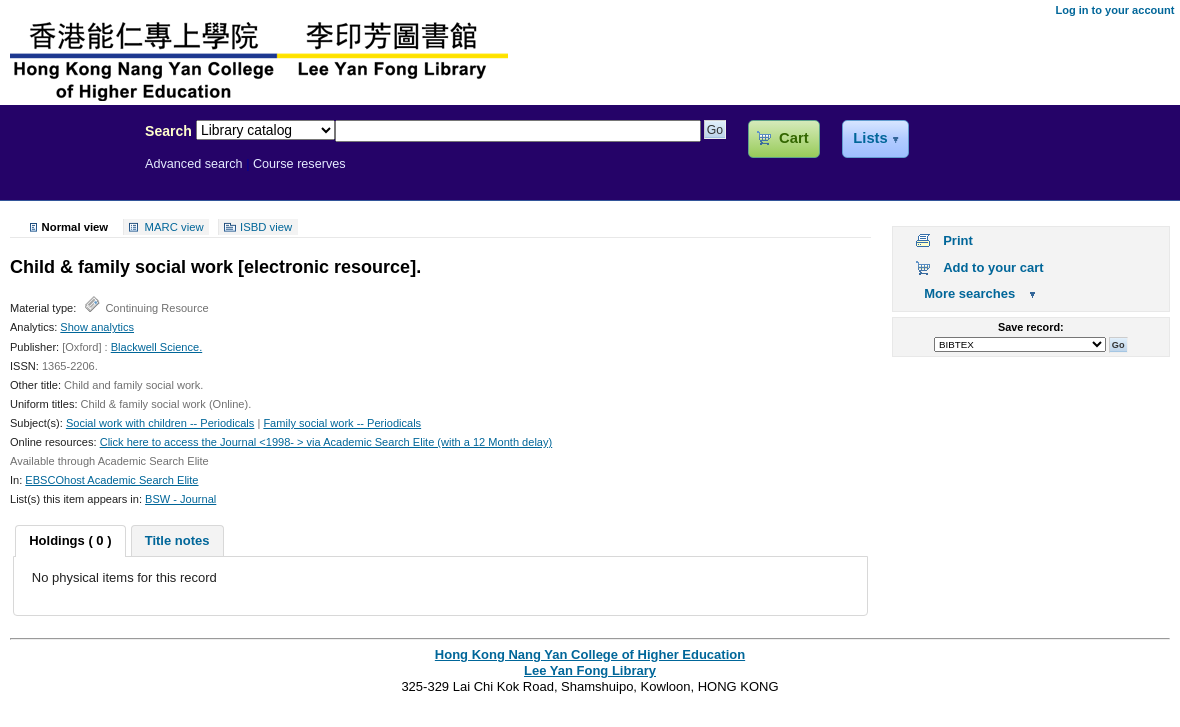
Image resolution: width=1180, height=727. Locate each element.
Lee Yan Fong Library (67, 174)
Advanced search (194, 164)
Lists (870, 138)
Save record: (1031, 327)
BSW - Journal (180, 499)
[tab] (70, 541)
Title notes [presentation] (177, 540)
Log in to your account (1114, 10)
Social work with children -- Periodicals (160, 423)
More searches (969, 293)
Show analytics (97, 327)
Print (958, 240)
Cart (793, 138)
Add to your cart (993, 267)
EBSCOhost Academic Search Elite (111, 480)
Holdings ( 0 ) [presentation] (70, 540)
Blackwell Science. (156, 347)
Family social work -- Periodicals (342, 423)
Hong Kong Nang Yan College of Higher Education (590, 654)
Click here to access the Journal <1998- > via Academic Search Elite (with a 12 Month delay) (326, 442)
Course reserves (299, 164)
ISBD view (266, 227)
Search (168, 131)
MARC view (174, 227)
